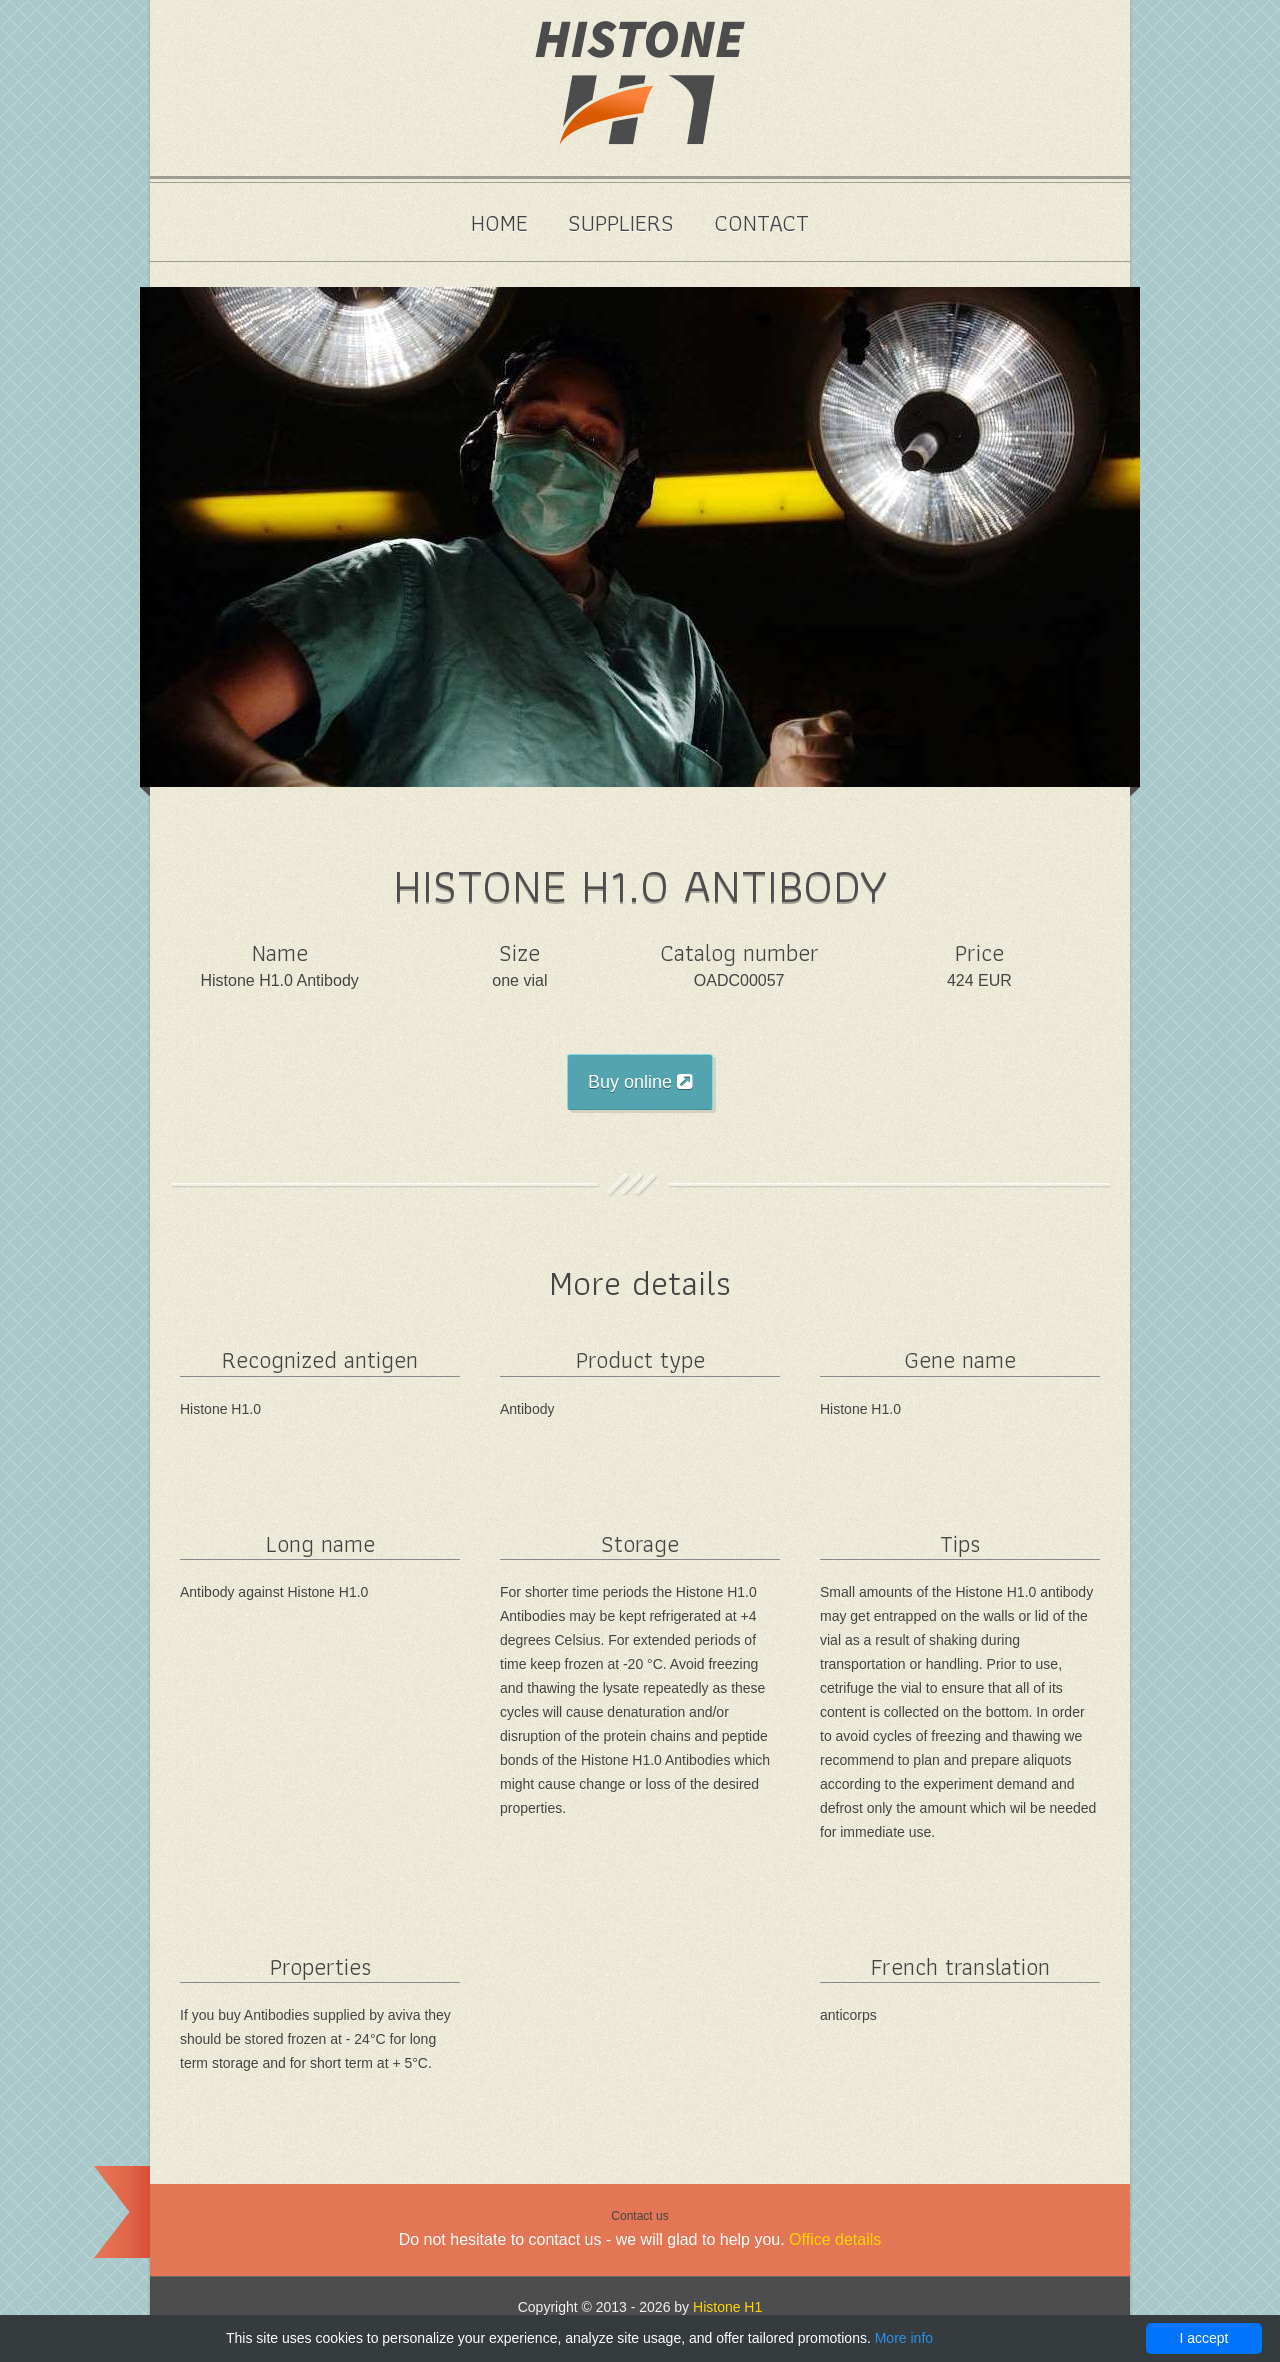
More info (904, 2338)
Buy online (640, 1082)
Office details (835, 2239)
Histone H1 (727, 2307)
